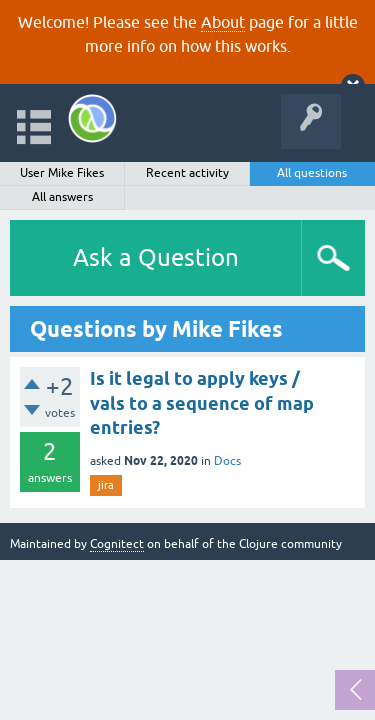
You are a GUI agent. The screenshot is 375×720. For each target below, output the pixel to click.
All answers (62, 197)
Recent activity (187, 173)
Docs (227, 461)
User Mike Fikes (62, 173)
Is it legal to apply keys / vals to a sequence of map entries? (202, 403)
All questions (312, 173)
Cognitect (117, 544)
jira (106, 485)
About (223, 22)
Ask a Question (156, 257)
